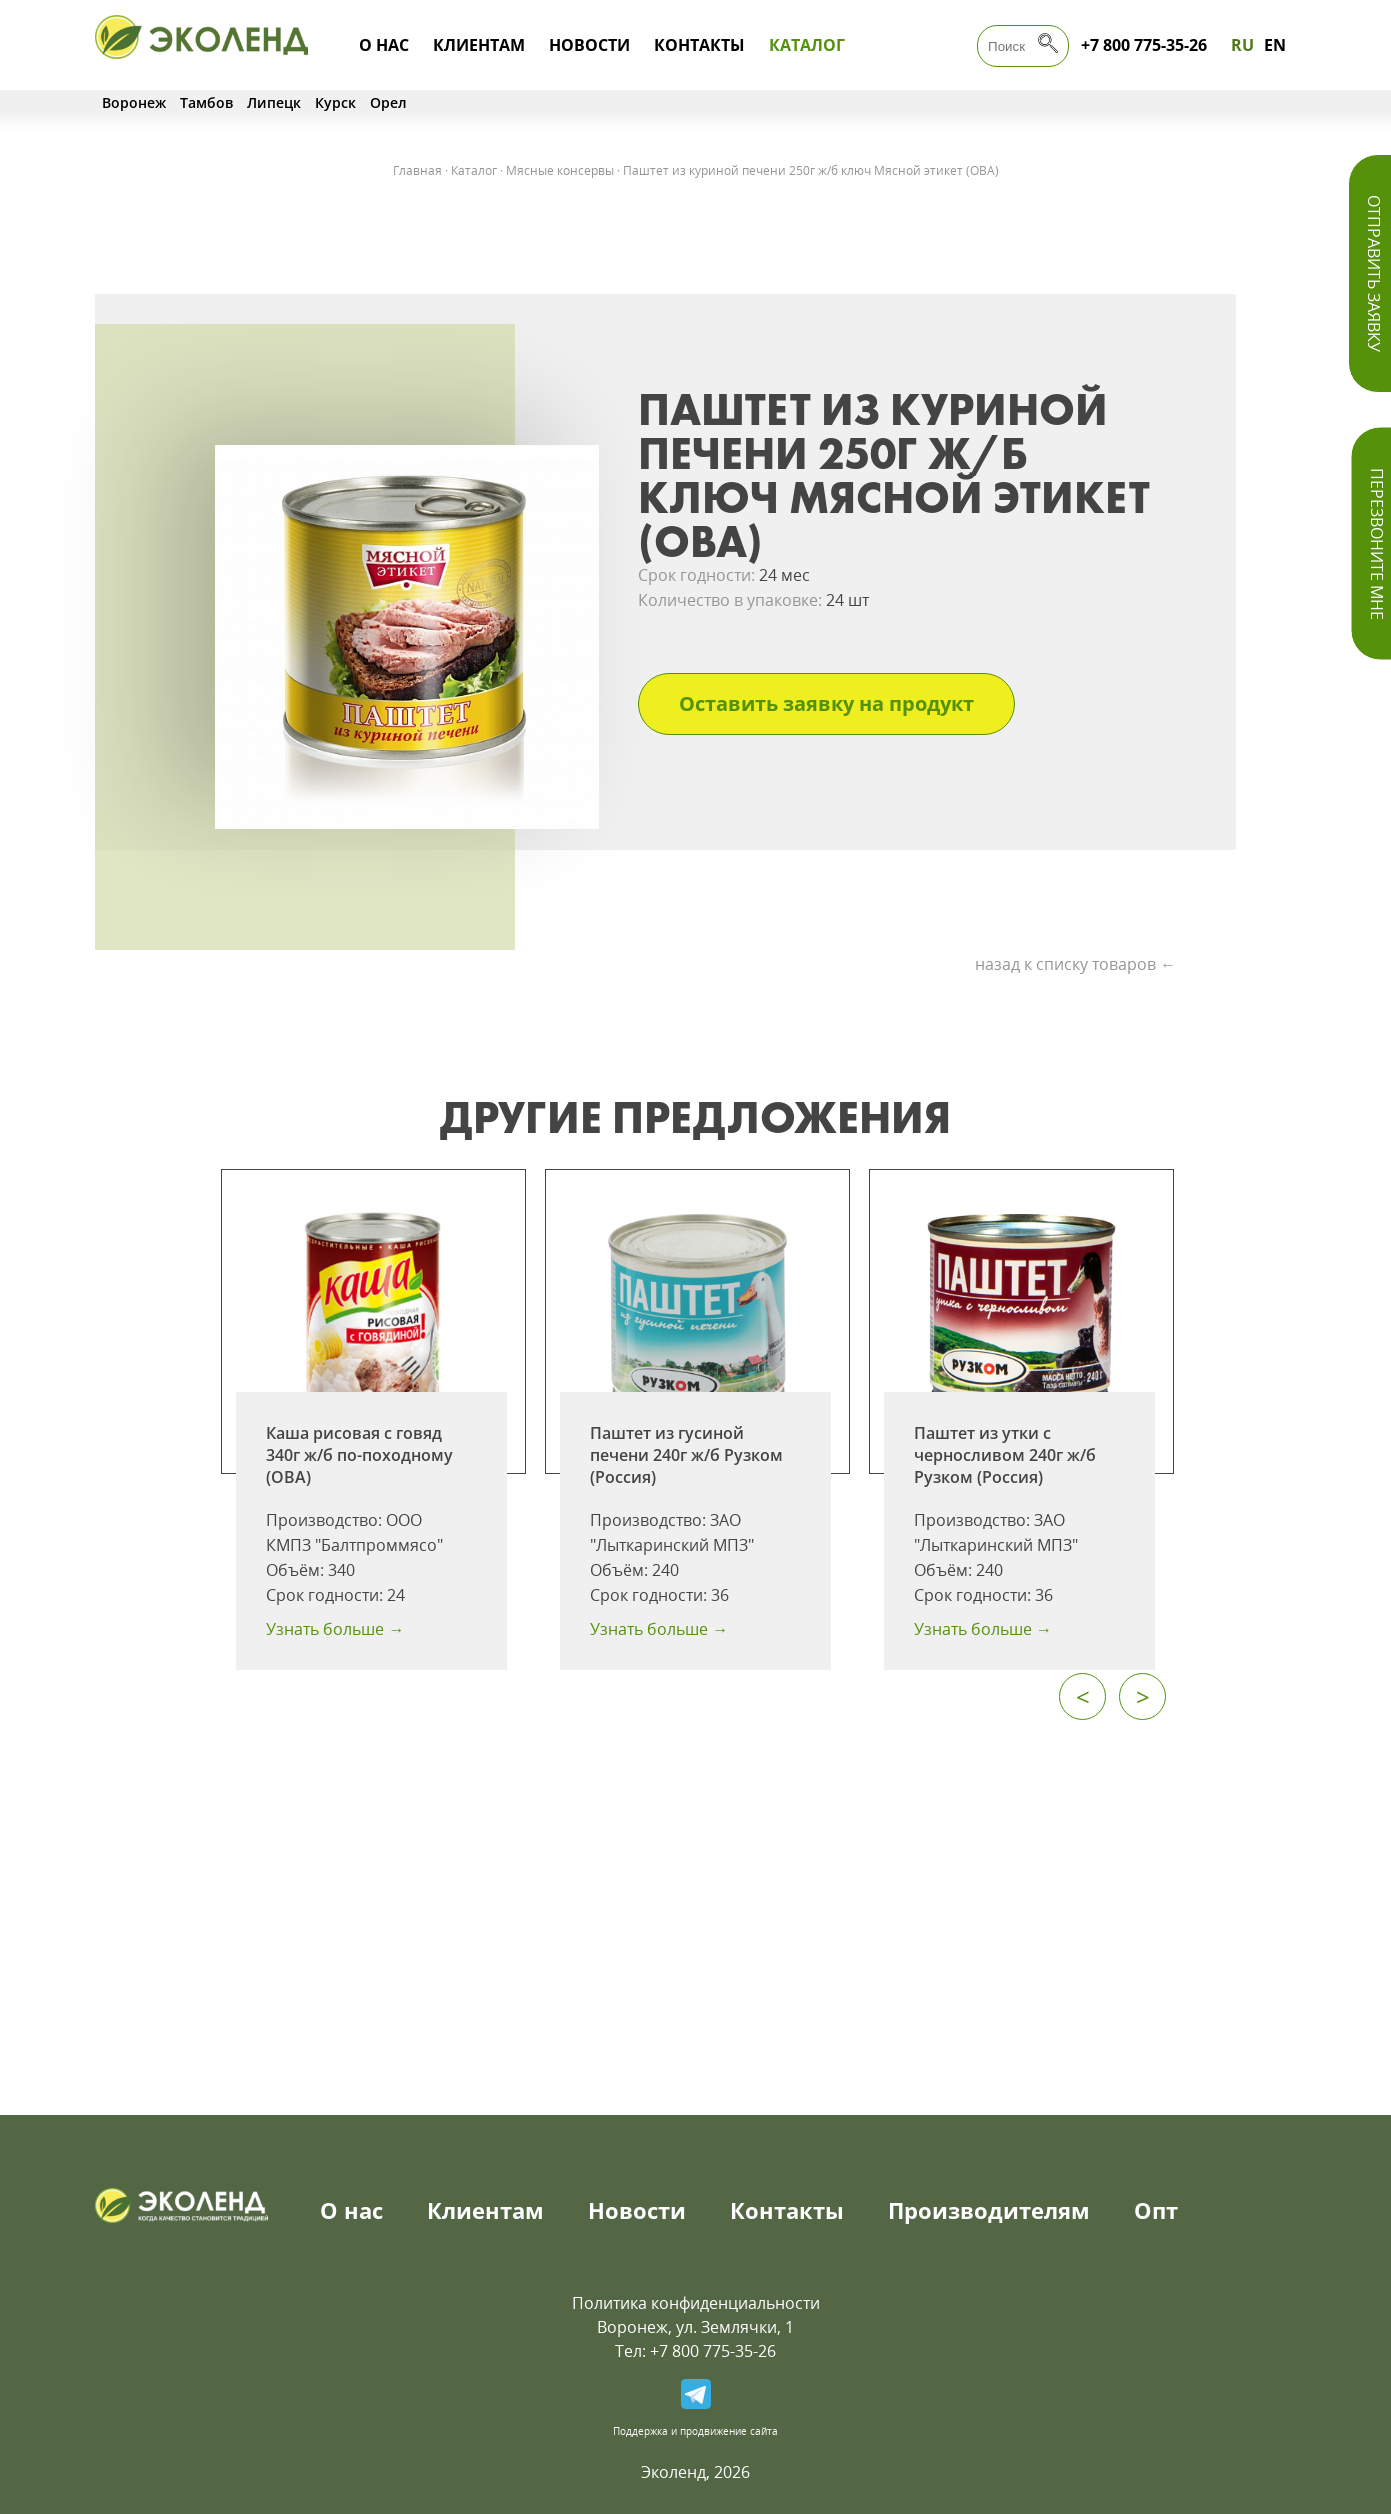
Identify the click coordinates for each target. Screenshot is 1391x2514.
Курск (335, 102)
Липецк (274, 102)
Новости (589, 45)
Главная (417, 170)
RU (1242, 45)
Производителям (989, 2210)
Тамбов (206, 102)
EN (1275, 45)
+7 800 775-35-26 (1144, 45)
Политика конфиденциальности (696, 2303)
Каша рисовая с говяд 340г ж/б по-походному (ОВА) (359, 1455)
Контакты (699, 45)
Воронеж (134, 102)
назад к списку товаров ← (1075, 964)
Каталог (807, 45)
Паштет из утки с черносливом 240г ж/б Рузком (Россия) (1005, 1455)
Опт (1156, 2210)
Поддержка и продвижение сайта (695, 2431)
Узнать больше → (335, 1629)
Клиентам (479, 45)
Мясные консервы (560, 170)
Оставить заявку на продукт (826, 703)
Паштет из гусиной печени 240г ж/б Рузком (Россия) (686, 1455)
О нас (384, 45)
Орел (388, 102)
